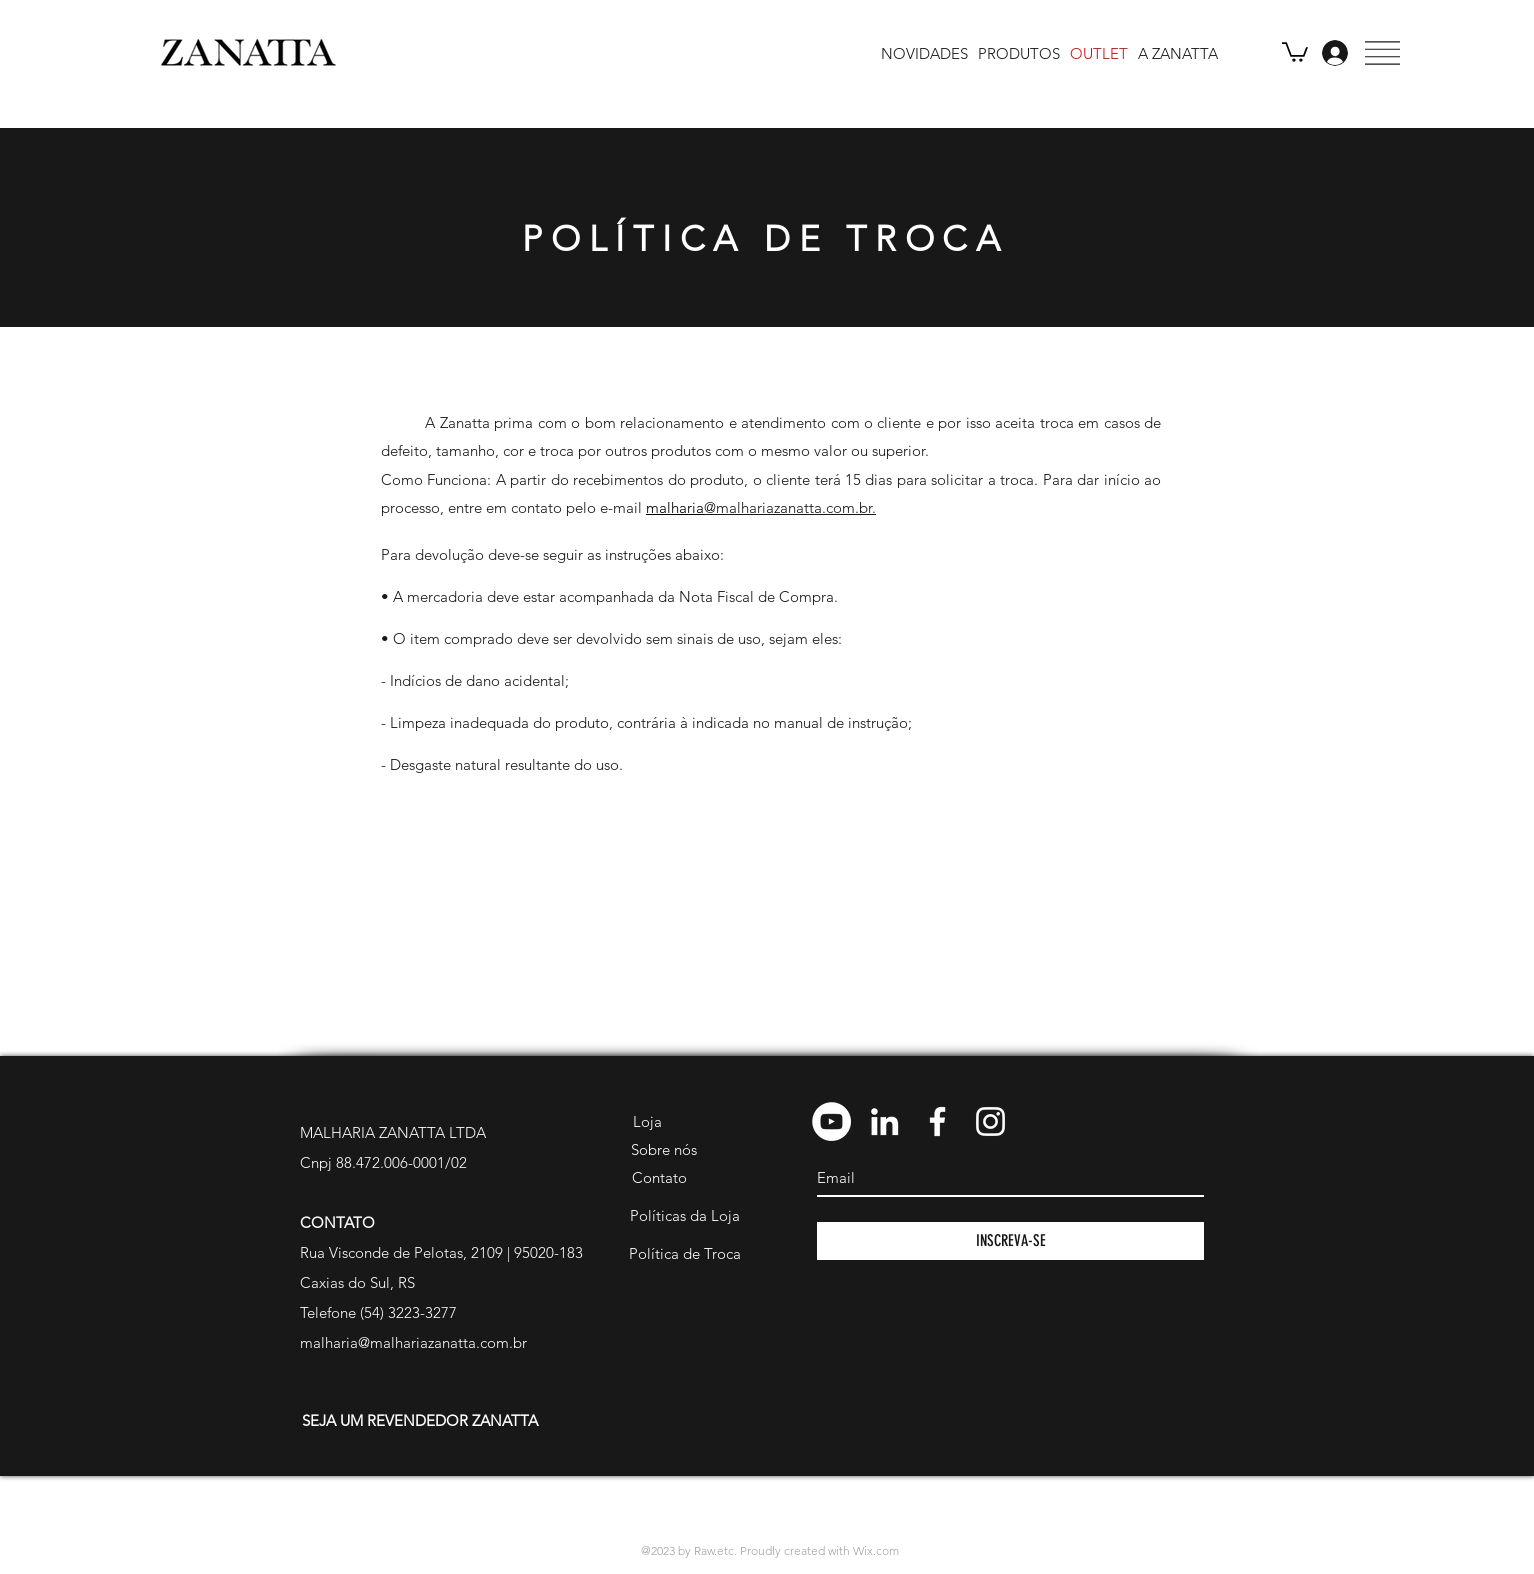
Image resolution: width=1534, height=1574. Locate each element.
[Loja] (647, 1122)
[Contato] (659, 1178)
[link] (1295, 51)
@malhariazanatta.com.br (788, 507)
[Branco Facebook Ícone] (937, 1121)
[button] (1382, 53)
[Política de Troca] (684, 1254)
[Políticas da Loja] (684, 1216)
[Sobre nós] (663, 1150)
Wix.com (876, 1550)
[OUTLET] (1099, 53)
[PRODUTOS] (1019, 53)
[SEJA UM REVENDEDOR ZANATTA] (419, 1421)
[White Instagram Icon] (1017, 1516)
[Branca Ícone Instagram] (990, 1121)
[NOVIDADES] (924, 53)
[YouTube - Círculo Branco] (831, 1121)
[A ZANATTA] (1178, 53)
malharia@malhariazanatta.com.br (413, 1342)
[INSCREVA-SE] (1010, 1241)
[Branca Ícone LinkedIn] (884, 1121)
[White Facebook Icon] (985, 1516)
